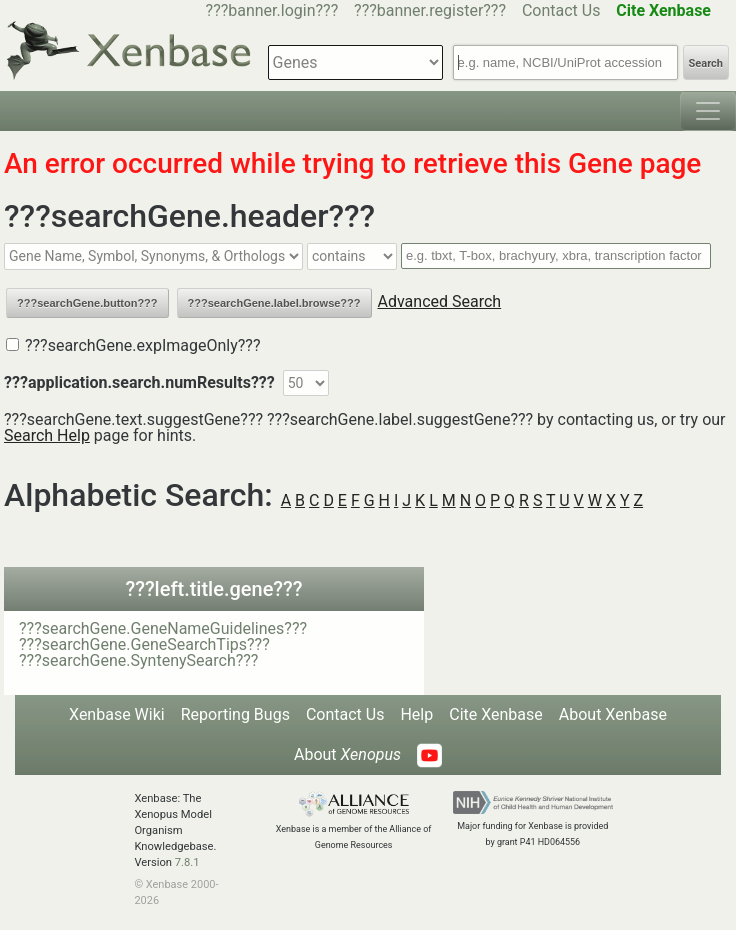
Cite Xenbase (496, 714)
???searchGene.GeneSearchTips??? (144, 644)
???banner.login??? (272, 10)
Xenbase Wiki (117, 714)
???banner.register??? (430, 10)
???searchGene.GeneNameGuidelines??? (163, 628)
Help (416, 714)
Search (706, 63)
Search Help (47, 435)
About (347, 754)
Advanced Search (440, 301)
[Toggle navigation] (708, 111)
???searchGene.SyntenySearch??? (138, 660)
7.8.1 (187, 862)
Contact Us (561, 10)
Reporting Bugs (235, 714)
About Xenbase (613, 714)
